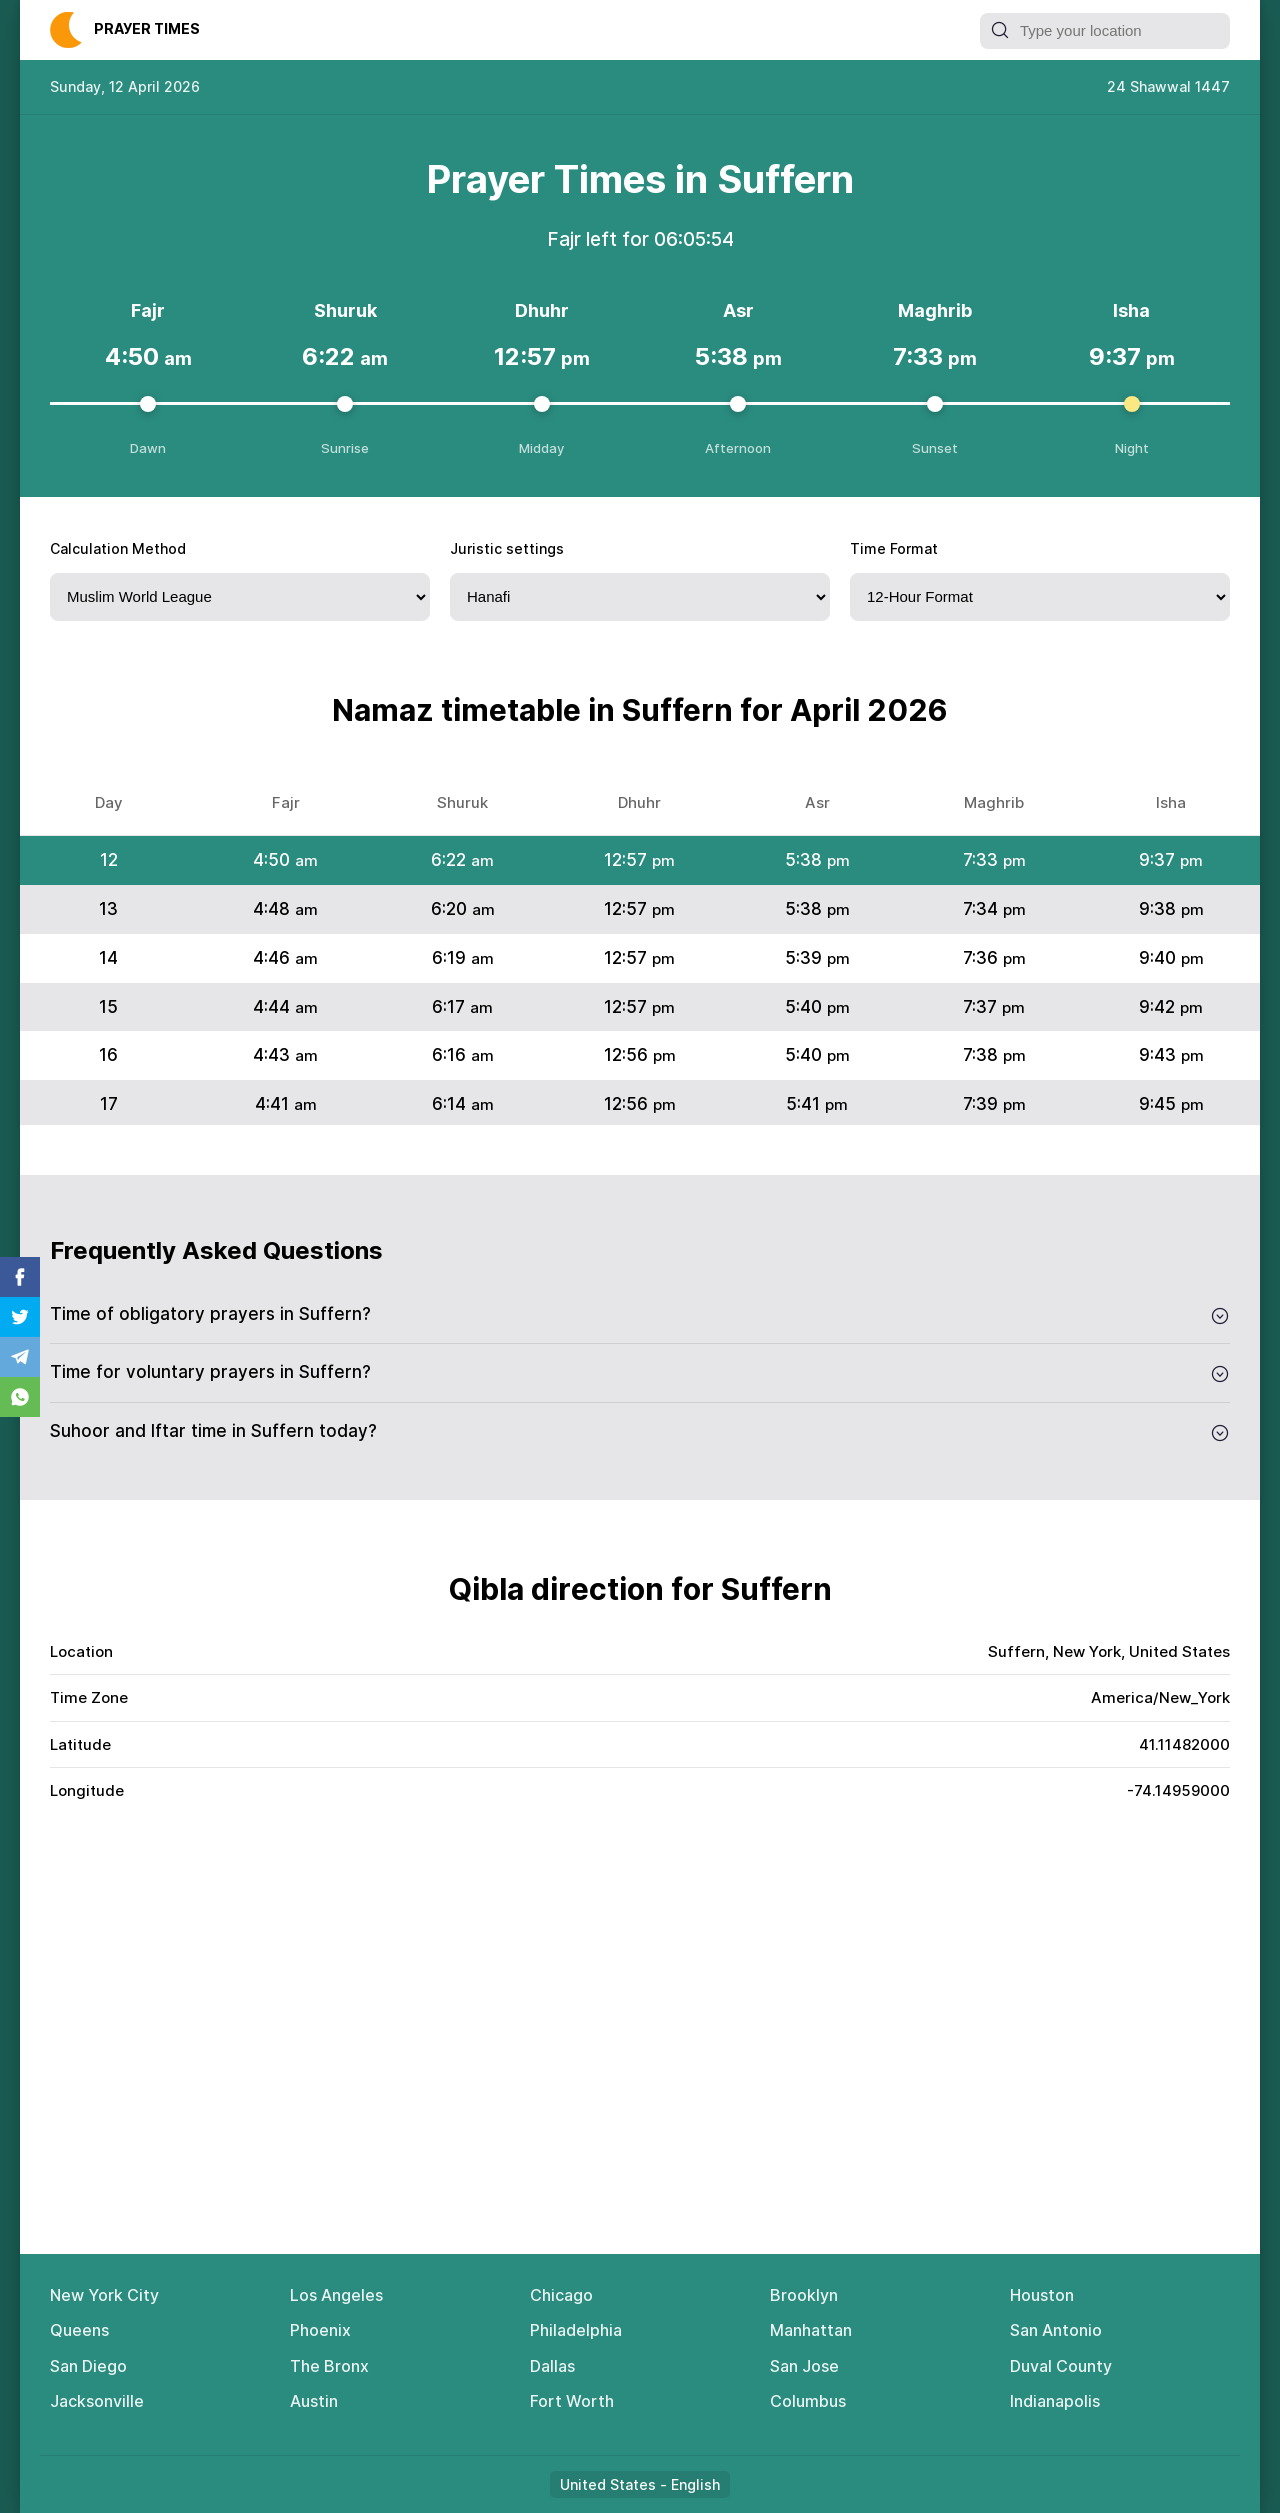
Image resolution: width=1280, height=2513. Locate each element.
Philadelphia (576, 2330)
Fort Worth (572, 2401)
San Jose (804, 2366)
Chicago (561, 2295)
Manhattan (811, 2330)
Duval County (1061, 2366)
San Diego (88, 2366)
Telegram (20, 1357)
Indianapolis (1055, 2401)
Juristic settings (507, 548)
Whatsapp (20, 1397)
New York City (104, 2295)
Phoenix (320, 2330)
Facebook (20, 1277)
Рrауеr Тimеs (147, 28)
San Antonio (1056, 2330)
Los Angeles (336, 2295)
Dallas (552, 2366)
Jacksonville (97, 2401)
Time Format (894, 548)
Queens (79, 2330)
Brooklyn (804, 2295)
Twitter (20, 1317)
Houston (1042, 2295)
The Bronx (329, 2366)
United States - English (640, 2484)
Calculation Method (118, 548)
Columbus (808, 2401)
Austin (314, 2401)
